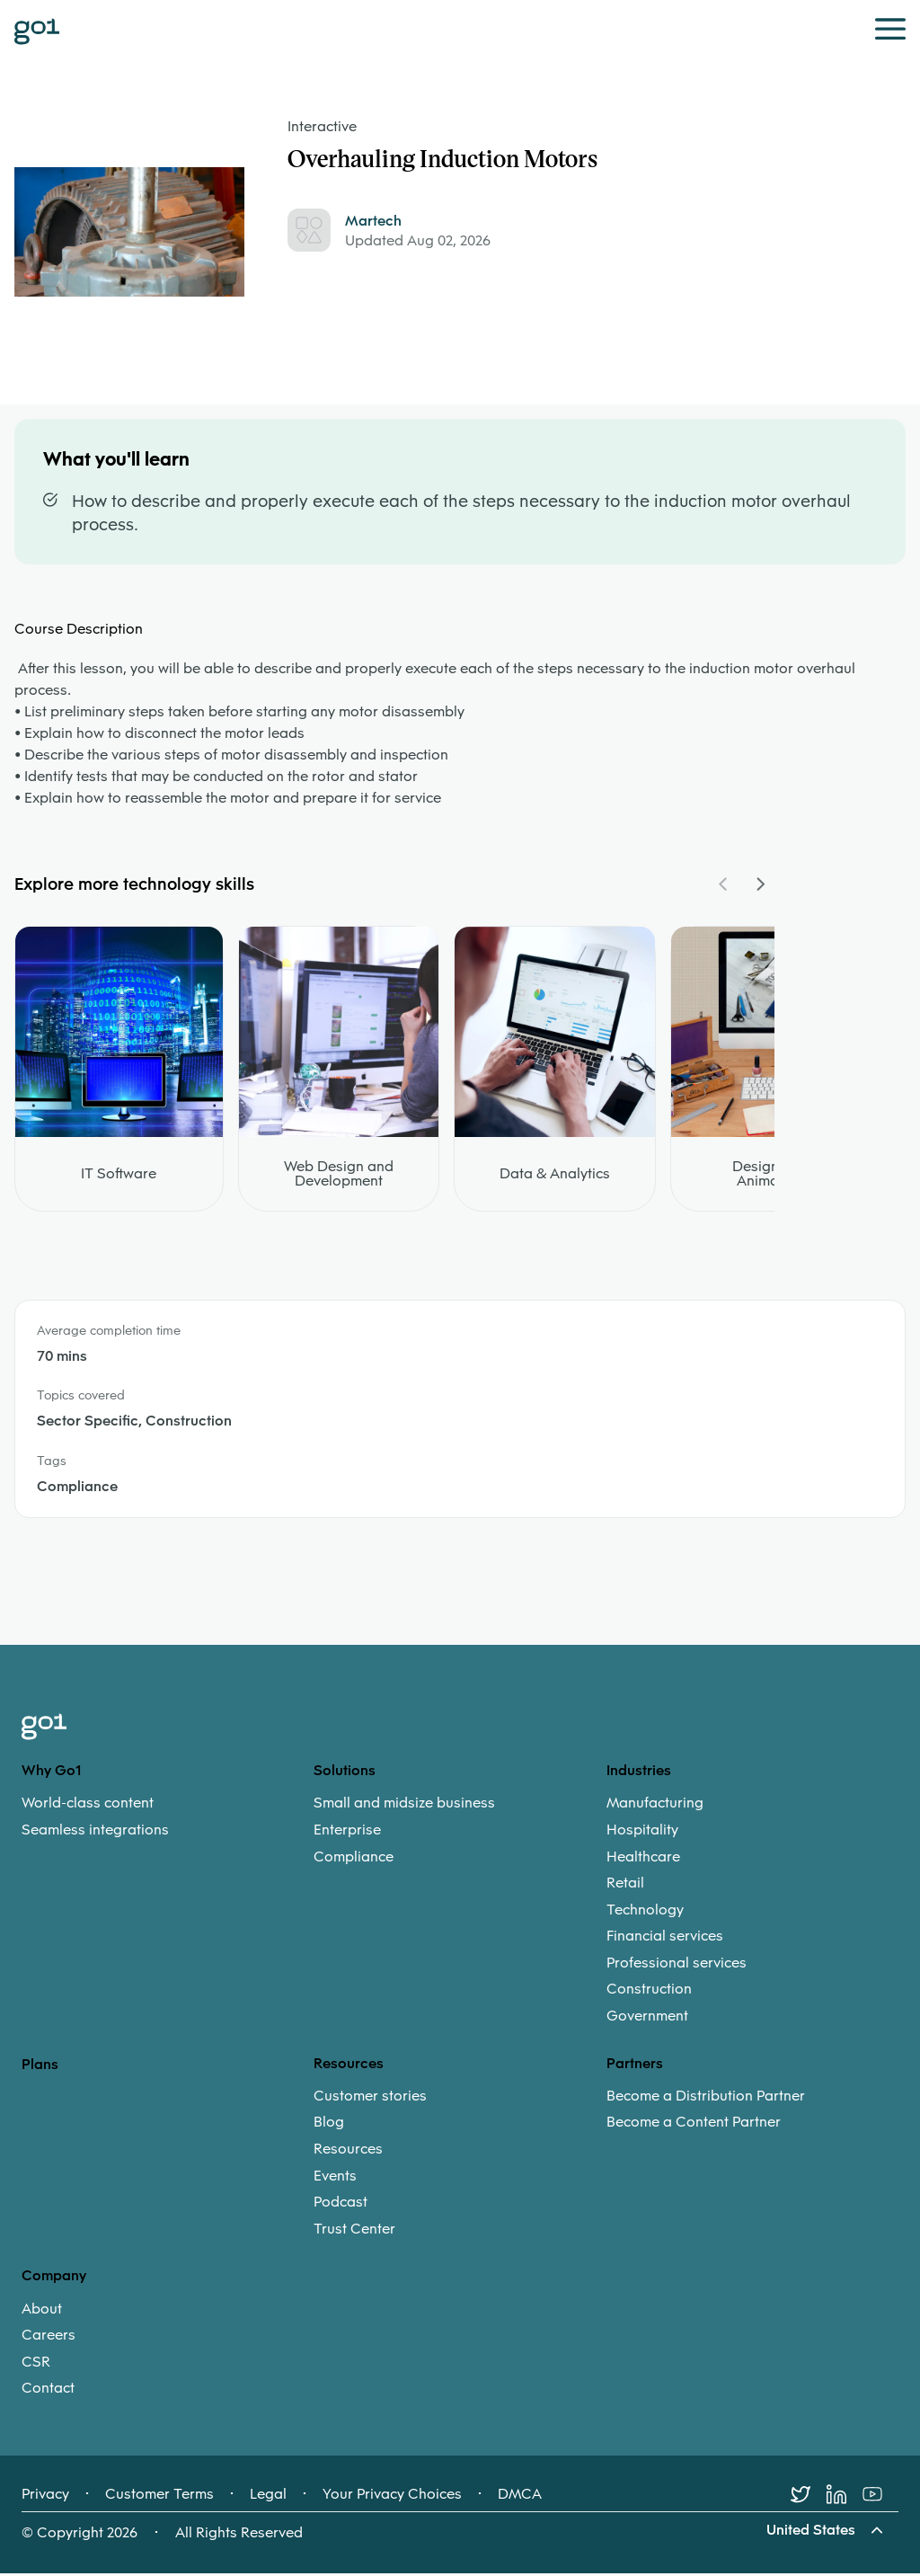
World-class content (88, 1806)
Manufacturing (654, 1806)
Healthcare (643, 1859)
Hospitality (642, 1833)
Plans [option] (40, 2066)
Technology (645, 1912)
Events (335, 2178)
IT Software (118, 1175)
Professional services (676, 1966)
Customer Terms (159, 2497)
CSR (36, 2365)
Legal (268, 2497)
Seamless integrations (95, 1833)
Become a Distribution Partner (705, 2099)
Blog (329, 2125)
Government (647, 2019)
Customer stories (370, 2099)
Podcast (340, 2205)
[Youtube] (880, 2497)
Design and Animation (770, 1175)
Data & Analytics (555, 1175)
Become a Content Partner (693, 2125)
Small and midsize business (404, 1806)
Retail (625, 1886)
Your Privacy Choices (392, 2497)
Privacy (45, 2497)
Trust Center (354, 2232)
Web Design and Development (339, 1175)
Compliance (354, 1859)
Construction (649, 1992)
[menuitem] (168, 1819)
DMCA (520, 2497)
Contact (48, 2391)
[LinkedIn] (844, 2497)
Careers (48, 2338)
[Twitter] (809, 2497)
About (42, 2311)
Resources (348, 2152)
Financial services (664, 1939)
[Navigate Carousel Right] (760, 886)
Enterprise (347, 1833)
